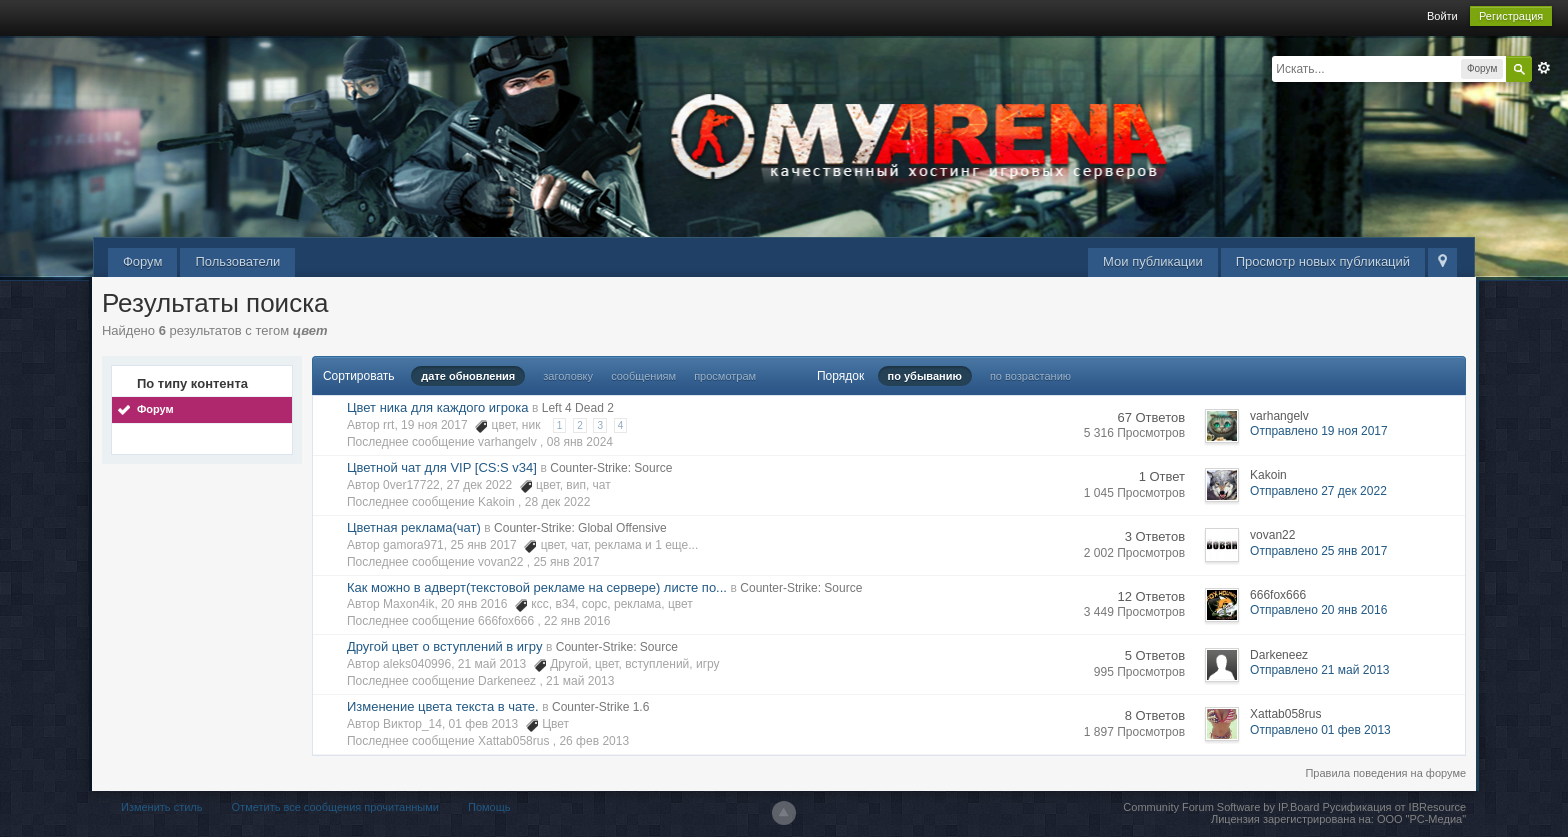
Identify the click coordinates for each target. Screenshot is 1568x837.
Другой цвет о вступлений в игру (445, 646)
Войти (1442, 16)
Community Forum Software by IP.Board (1221, 807)
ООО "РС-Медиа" (1421, 819)
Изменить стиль (162, 807)
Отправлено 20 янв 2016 (1318, 610)
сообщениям (643, 376)
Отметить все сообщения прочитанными (335, 807)
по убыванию (925, 376)
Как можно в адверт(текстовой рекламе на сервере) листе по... (537, 587)
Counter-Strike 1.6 (600, 707)
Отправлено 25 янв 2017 (1318, 551)
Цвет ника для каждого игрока (438, 407)
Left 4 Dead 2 (578, 408)
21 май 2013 (580, 681)
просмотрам (725, 376)
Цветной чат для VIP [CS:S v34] (442, 467)
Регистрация (1511, 16)
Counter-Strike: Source (611, 468)
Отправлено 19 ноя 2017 (1319, 431)
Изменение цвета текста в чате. (443, 706)
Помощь (489, 807)
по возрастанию (1030, 376)
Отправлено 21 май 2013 (1319, 670)
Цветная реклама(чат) (414, 527)
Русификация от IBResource (1392, 807)
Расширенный (1544, 68)
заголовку (568, 376)
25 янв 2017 (566, 562)
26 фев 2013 (594, 741)
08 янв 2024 (580, 442)
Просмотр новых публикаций (1323, 261)
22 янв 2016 (577, 621)
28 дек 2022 (558, 502)
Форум (143, 261)
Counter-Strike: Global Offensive (580, 528)
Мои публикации (1153, 261)
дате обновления (468, 376)
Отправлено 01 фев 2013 (1320, 730)
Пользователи (237, 261)
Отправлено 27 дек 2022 (1318, 491)
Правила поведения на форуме (1385, 773)
